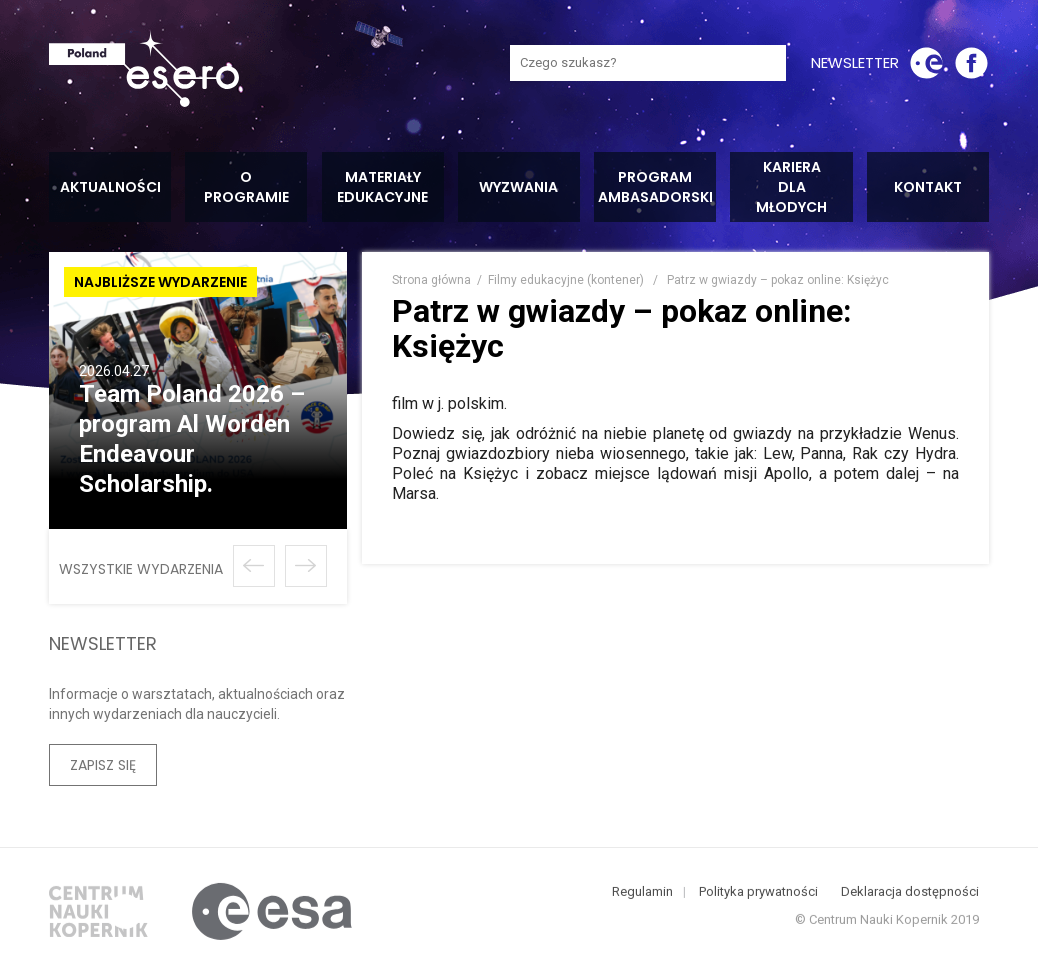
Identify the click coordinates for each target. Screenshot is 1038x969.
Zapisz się (103, 765)
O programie (246, 187)
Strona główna (431, 280)
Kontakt (928, 187)
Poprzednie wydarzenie (254, 566)
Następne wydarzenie (306, 566)
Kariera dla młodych (791, 187)
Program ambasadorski (655, 187)
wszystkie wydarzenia (141, 569)
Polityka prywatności (758, 895)
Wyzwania (518, 187)
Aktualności (110, 187)
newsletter (855, 62)
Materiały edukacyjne (382, 187)
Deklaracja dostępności (910, 895)
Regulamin (642, 895)
